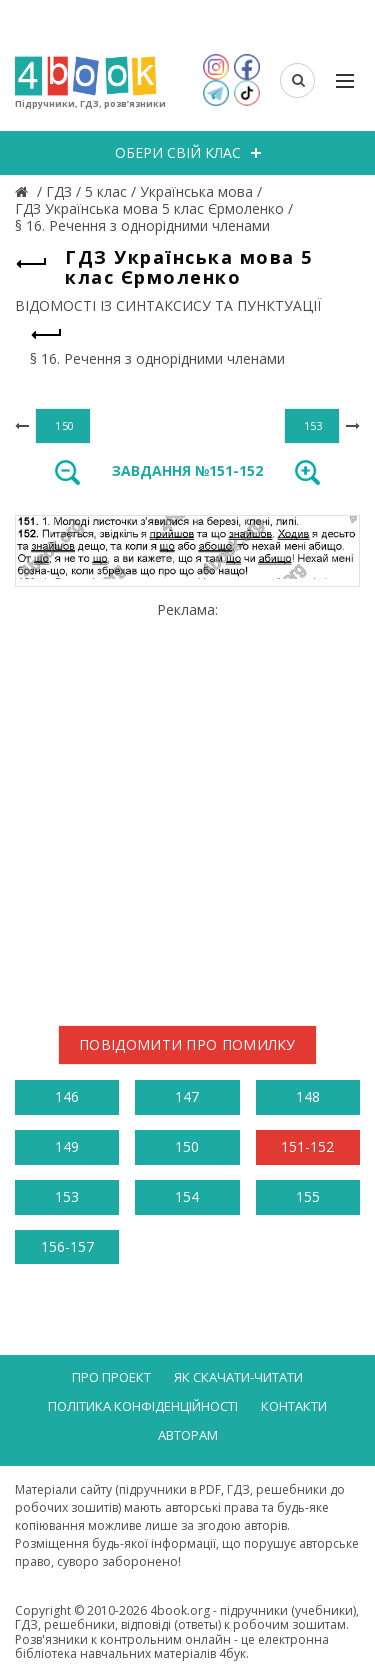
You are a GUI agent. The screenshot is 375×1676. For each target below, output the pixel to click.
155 (308, 1196)
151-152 (307, 1146)
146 (67, 1096)
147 (187, 1096)
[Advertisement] (187, 805)
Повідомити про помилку (187, 1044)
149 (67, 1146)
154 (187, 1196)
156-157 (67, 1246)
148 (308, 1096)
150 (187, 1146)
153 (67, 1196)
